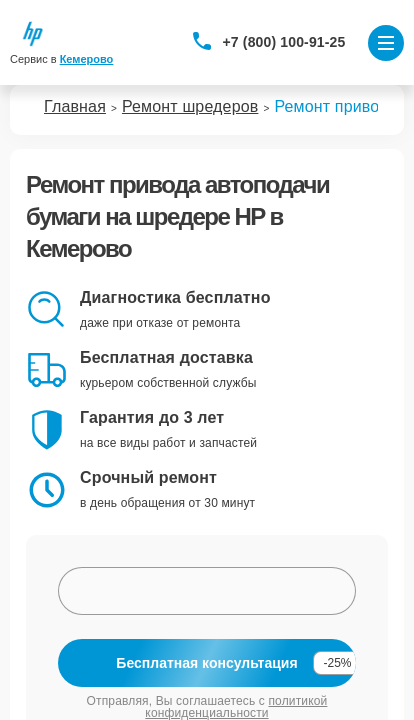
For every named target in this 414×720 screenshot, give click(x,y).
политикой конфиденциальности (236, 707)
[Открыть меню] (386, 43)
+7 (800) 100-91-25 (284, 42)
